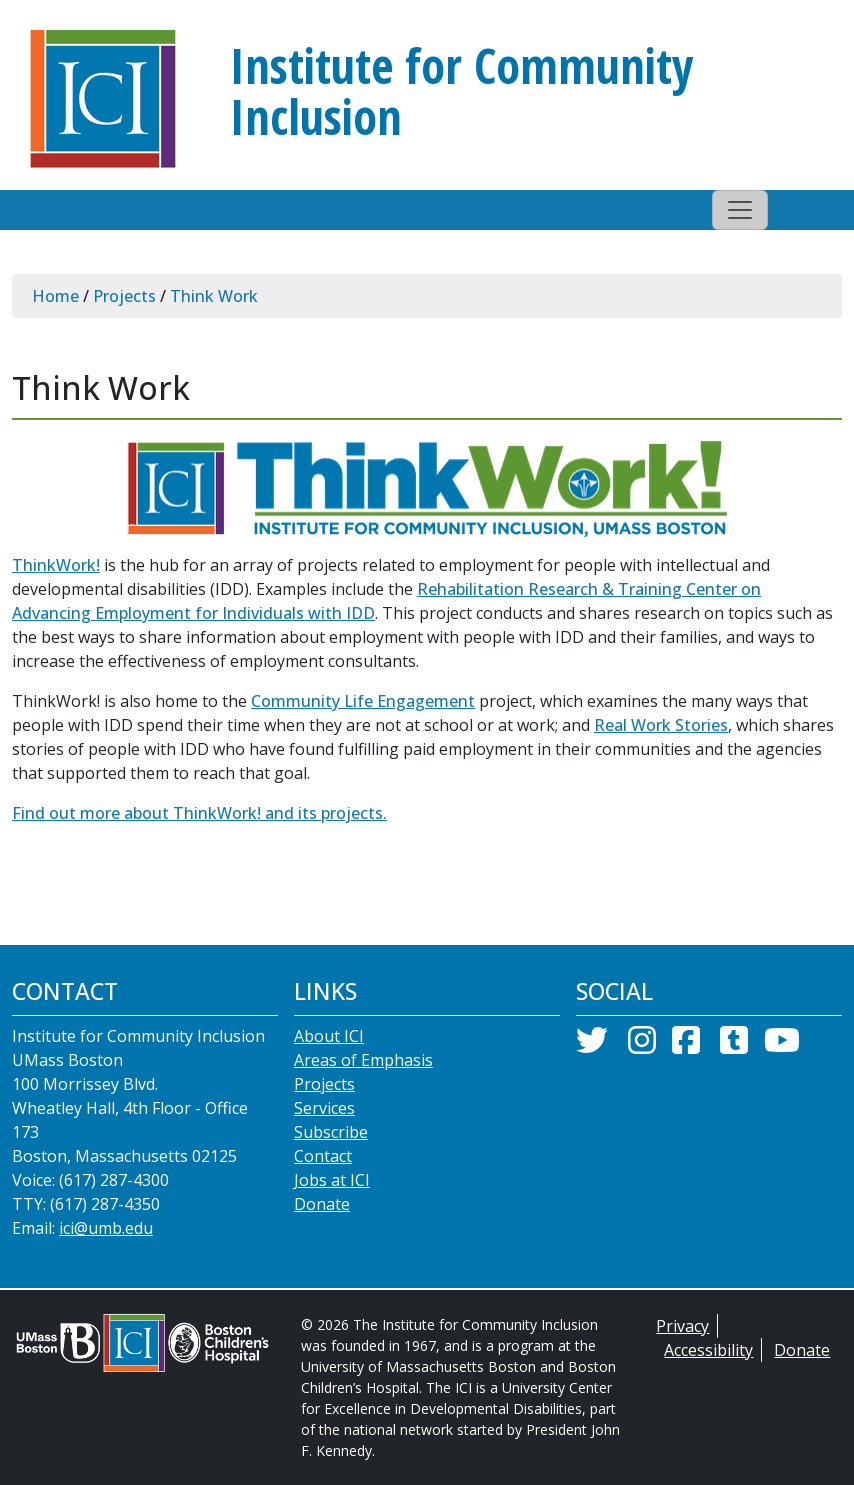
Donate (322, 1204)
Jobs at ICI (332, 1180)
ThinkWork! (56, 565)
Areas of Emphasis (363, 1060)
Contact (323, 1156)
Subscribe (331, 1132)
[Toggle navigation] (740, 210)
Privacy (682, 1326)
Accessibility (708, 1350)
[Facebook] (686, 1046)
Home (55, 296)
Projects (124, 296)
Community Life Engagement (363, 701)
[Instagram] (642, 1046)
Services (324, 1108)
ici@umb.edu (106, 1228)
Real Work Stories (661, 725)
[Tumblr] (734, 1046)
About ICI (329, 1036)
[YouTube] (782, 1046)
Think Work (214, 296)
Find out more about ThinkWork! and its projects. (199, 813)
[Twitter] (592, 1046)
